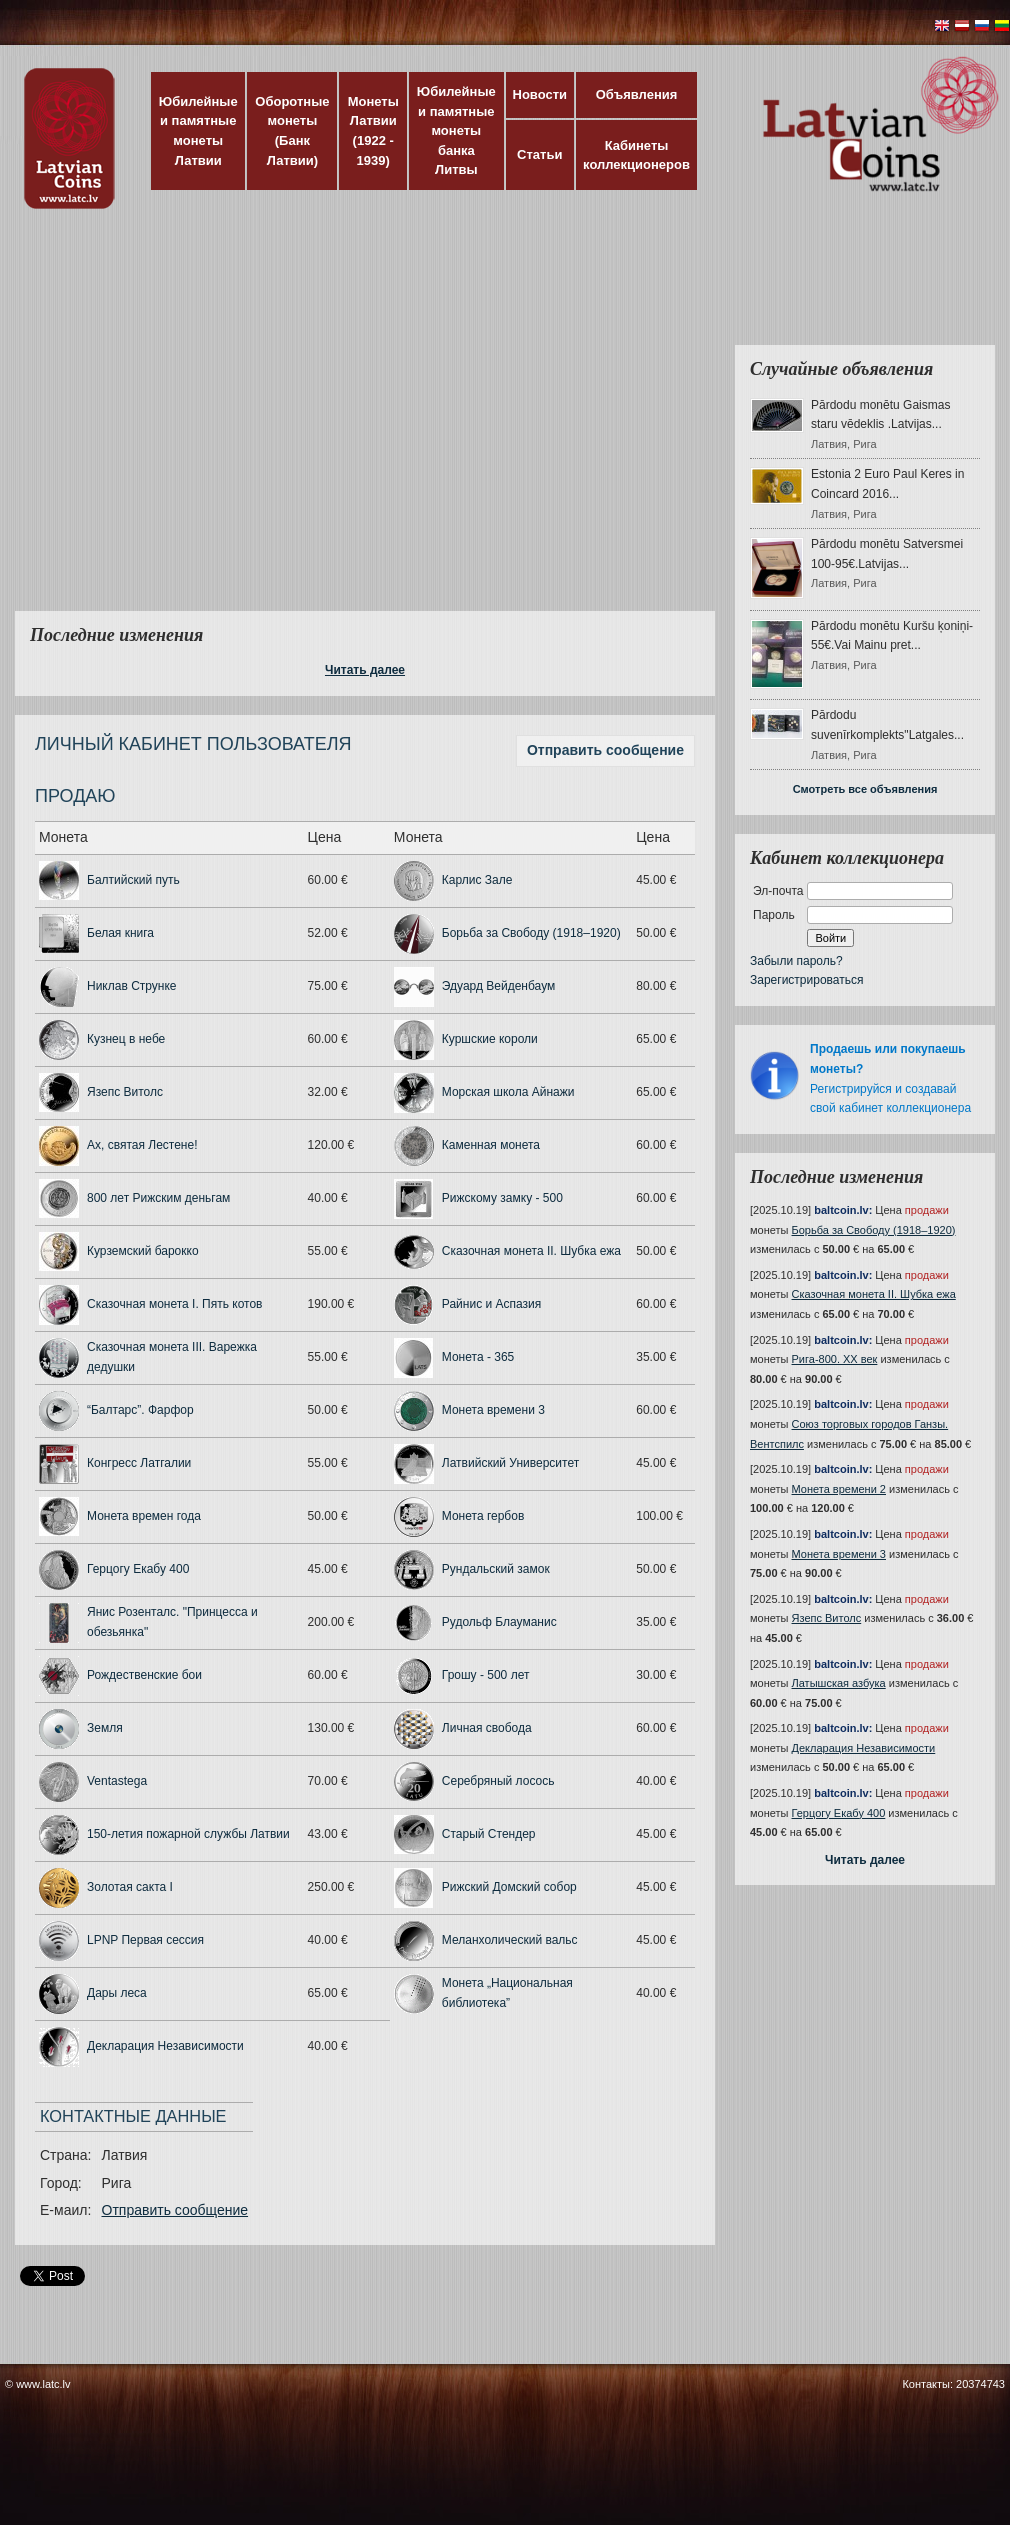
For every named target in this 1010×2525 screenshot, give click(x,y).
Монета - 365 (478, 1357)
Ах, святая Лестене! (142, 1145)
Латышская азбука (839, 1683)
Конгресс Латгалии (139, 1463)
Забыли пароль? (796, 961)
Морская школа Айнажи (508, 1092)
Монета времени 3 (493, 1410)
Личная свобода (487, 1728)
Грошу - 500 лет (486, 1675)
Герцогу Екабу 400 (138, 1569)
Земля (105, 1728)
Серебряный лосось (498, 1781)
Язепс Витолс (125, 1092)
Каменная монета (491, 1145)
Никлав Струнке (132, 986)
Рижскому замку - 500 (502, 1198)
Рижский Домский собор (509, 1887)
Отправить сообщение (605, 750)
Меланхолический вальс (510, 1940)
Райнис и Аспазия (491, 1304)
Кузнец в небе (126, 1039)
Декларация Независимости (165, 2046)
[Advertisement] (187, 422)
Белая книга (120, 933)
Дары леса (117, 1993)
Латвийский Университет (510, 1463)
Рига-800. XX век (835, 1359)
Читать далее (365, 670)
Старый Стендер (489, 1834)
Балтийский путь (133, 880)
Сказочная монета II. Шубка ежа (531, 1251)
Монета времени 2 (839, 1489)
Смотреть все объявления (865, 789)
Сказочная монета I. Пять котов (175, 1304)
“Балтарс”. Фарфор (140, 1410)
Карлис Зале (477, 880)
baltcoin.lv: (843, 1210)
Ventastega (117, 1781)
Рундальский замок (496, 1569)
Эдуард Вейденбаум (498, 986)
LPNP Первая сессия (145, 1940)
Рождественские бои (144, 1675)
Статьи (539, 154)
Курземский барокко (143, 1251)
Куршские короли (490, 1039)
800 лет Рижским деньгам (158, 1198)
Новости (540, 94)
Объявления (637, 94)
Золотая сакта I (130, 1887)
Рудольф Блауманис (499, 1622)
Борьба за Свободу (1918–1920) (531, 933)
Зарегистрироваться (806, 980)
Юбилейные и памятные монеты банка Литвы (456, 130)
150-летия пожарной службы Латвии (188, 1834)
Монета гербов (483, 1516)
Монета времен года (144, 1516)
